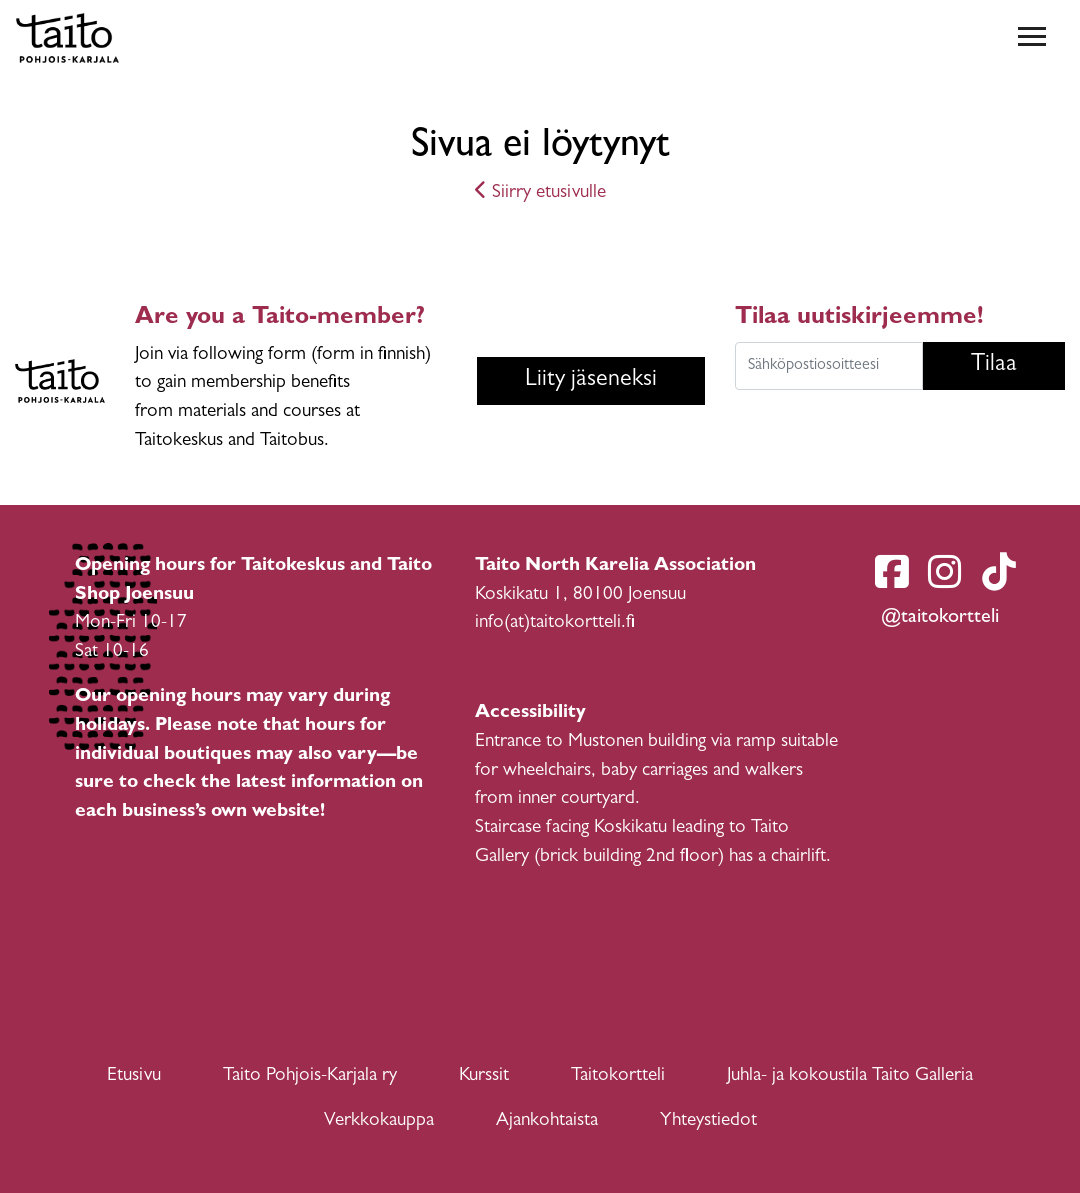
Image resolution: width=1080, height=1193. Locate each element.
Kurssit (484, 1076)
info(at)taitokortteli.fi (555, 623)
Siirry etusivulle (540, 193)
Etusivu (134, 1076)
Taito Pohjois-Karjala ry (310, 1076)
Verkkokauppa (379, 1121)
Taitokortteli (618, 1076)
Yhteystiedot (708, 1121)
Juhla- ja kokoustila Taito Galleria (850, 1076)
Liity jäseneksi (591, 381)
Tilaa (994, 366)
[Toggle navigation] (1032, 38)
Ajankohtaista (547, 1121)
